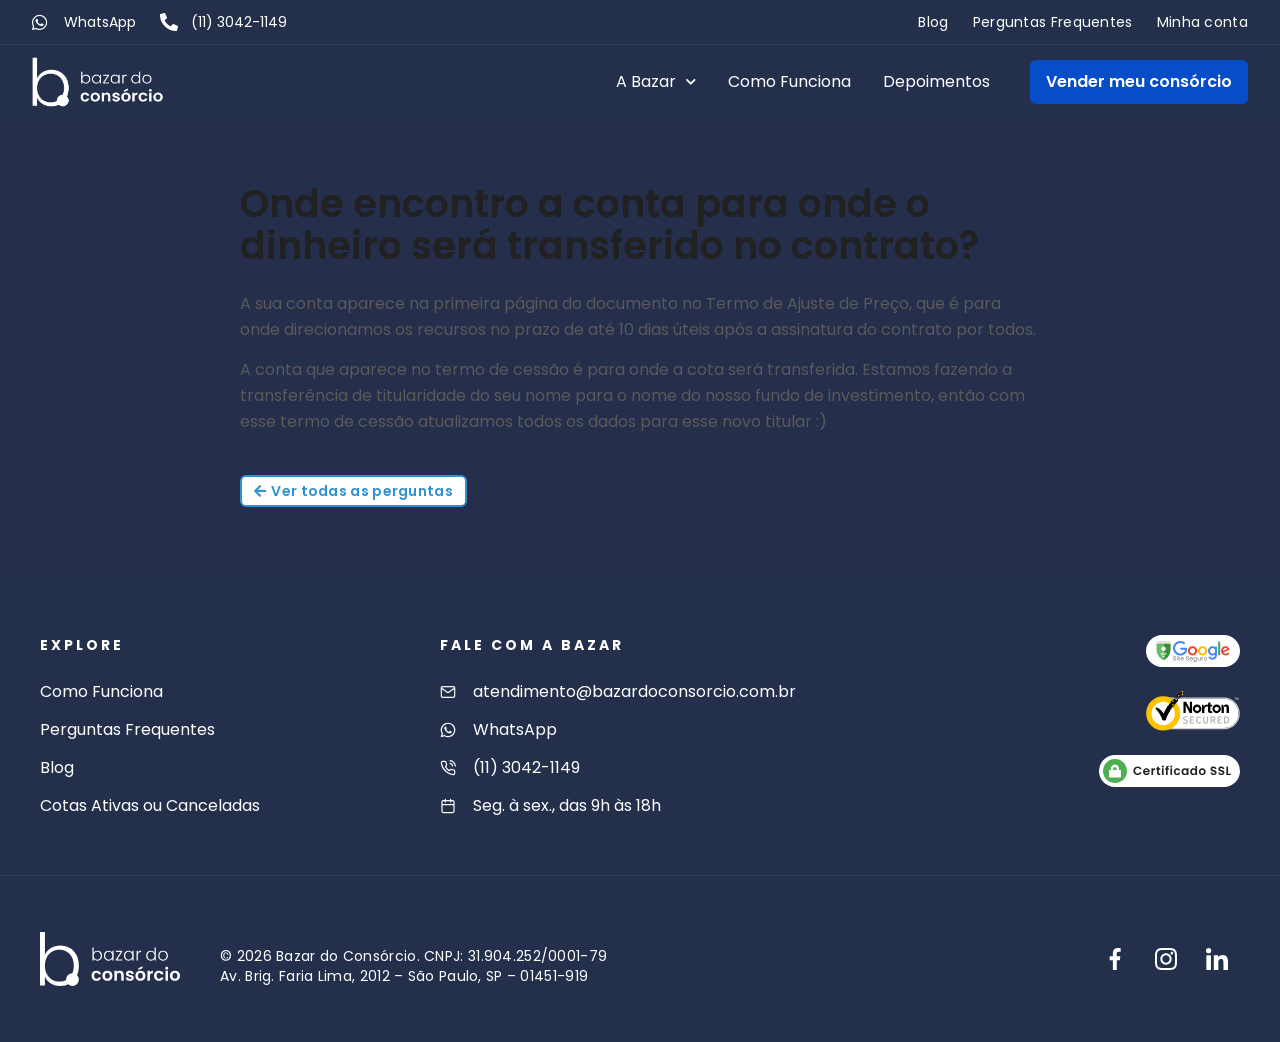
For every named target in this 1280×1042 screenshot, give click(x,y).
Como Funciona (789, 81)
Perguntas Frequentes (1053, 22)
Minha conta (1202, 22)
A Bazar (656, 81)
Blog (933, 22)
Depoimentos (936, 81)
